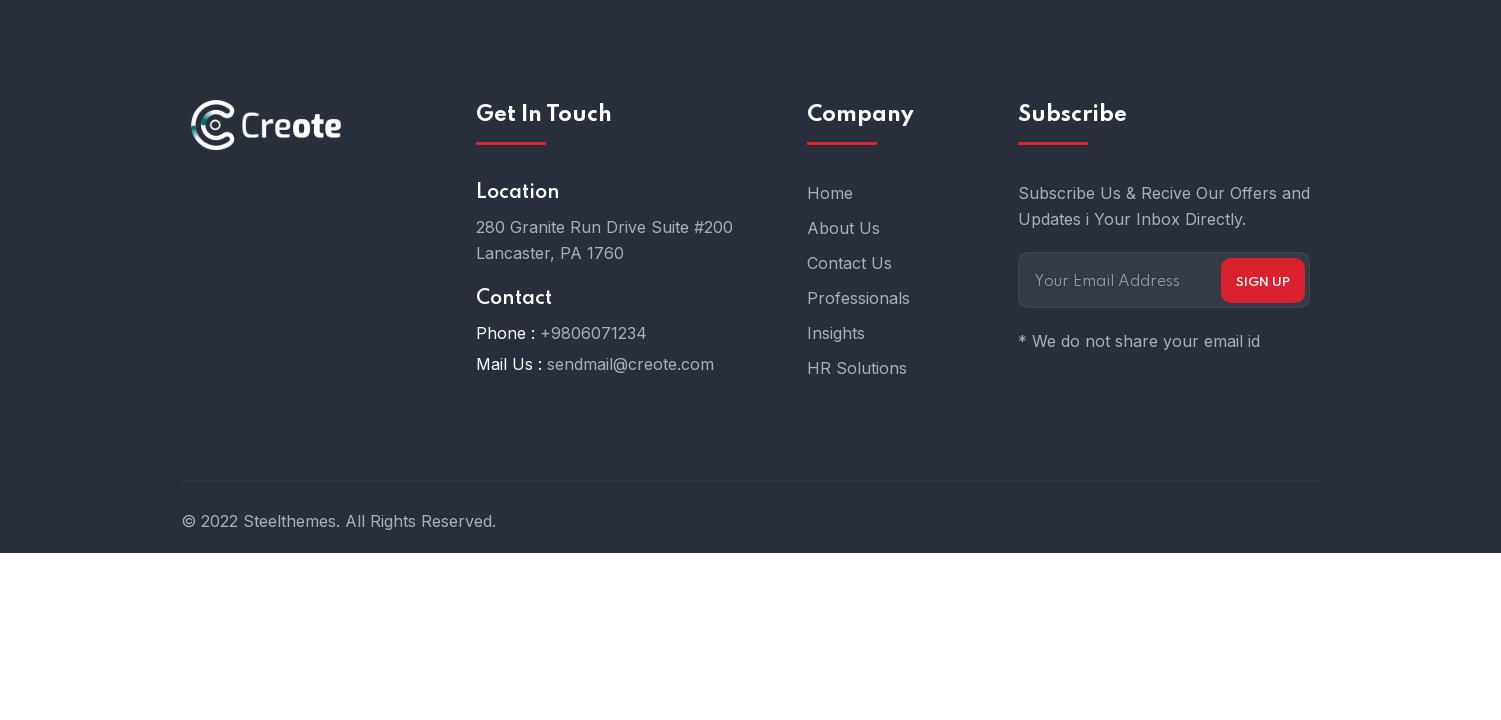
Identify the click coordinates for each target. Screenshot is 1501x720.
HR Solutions (857, 368)
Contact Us (849, 263)
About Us (843, 228)
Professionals (858, 298)
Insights (836, 333)
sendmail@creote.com (630, 364)
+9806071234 (593, 333)
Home (830, 193)
